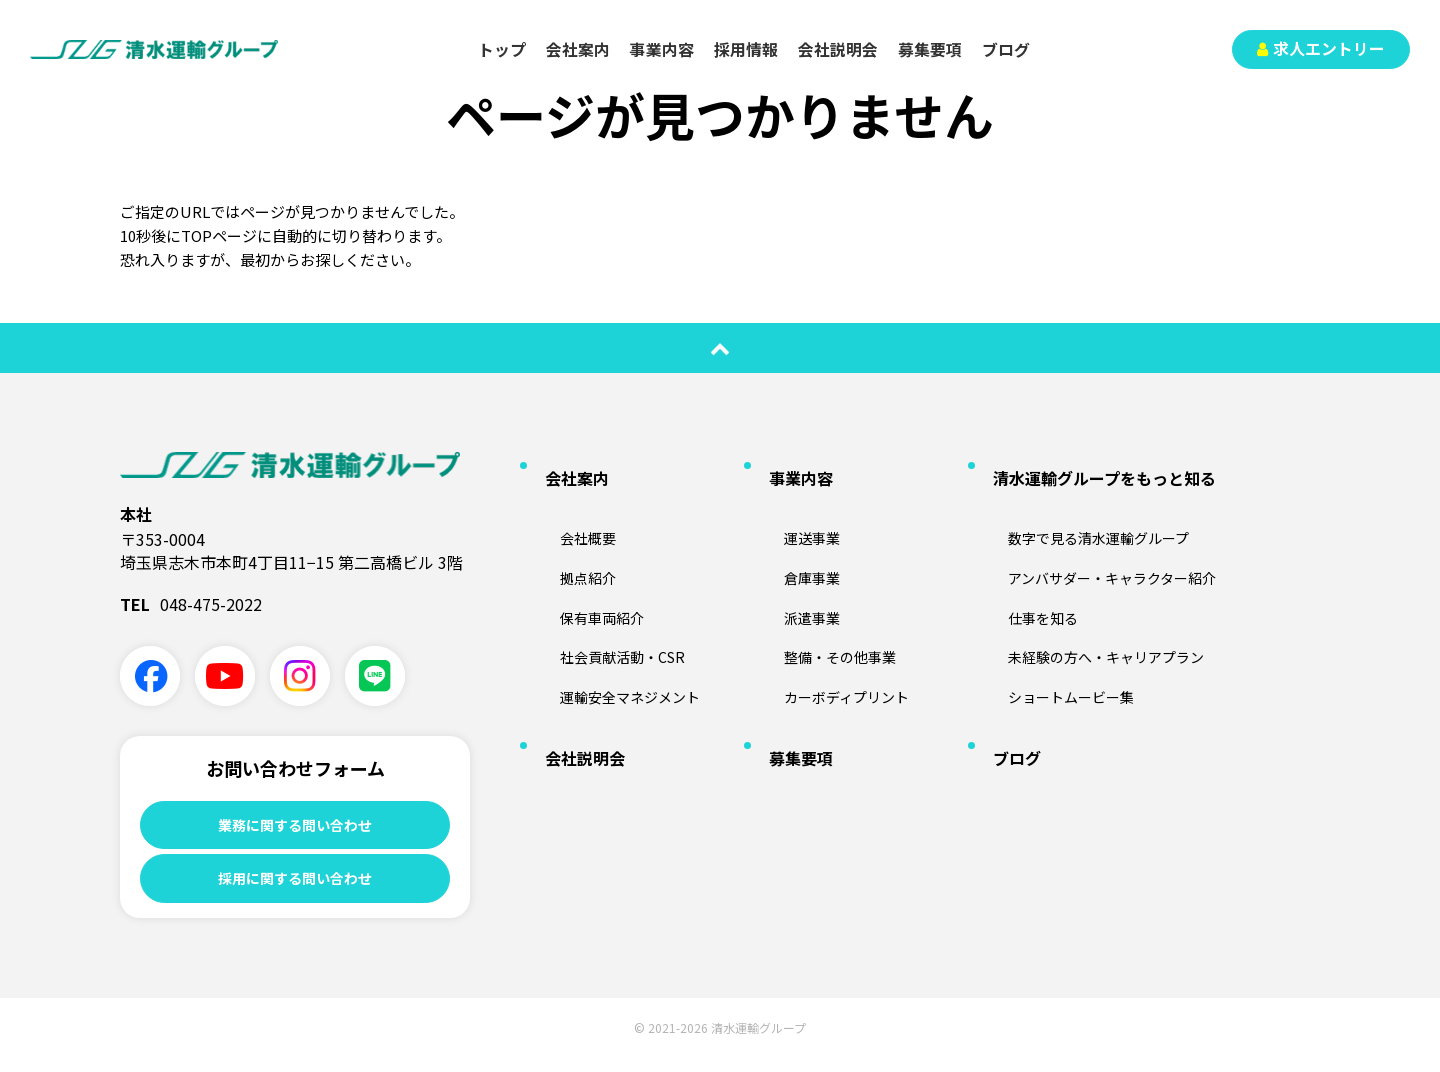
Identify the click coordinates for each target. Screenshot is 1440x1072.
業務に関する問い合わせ (295, 826)
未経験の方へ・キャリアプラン (1095, 602)
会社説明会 (838, 49)
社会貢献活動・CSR (606, 602)
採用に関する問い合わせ (295, 887)
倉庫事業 (791, 537)
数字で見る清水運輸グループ (1086, 505)
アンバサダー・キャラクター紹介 (1102, 537)
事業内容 (662, 49)
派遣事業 (791, 569)
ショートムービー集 (1055, 634)
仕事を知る (1023, 569)
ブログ (1006, 49)
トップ (502, 49)
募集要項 (930, 49)
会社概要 (567, 505)
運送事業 (791, 505)
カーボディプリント (830, 634)
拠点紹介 (567, 537)
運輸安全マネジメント (615, 634)
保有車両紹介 (583, 569)
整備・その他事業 (823, 602)
